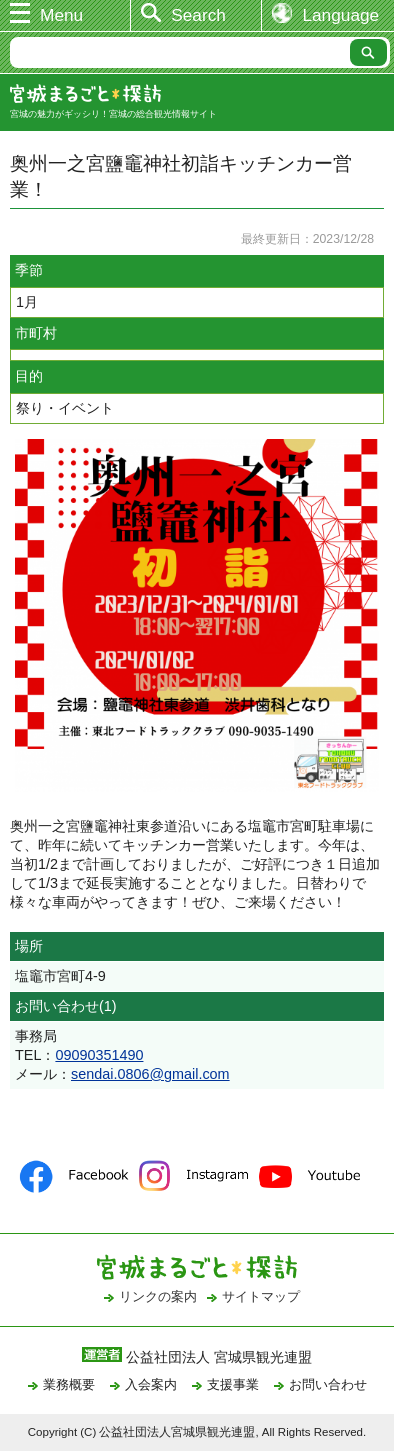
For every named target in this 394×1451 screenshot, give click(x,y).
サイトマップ (261, 1296)
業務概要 (69, 1384)
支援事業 (233, 1384)
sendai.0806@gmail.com (150, 1074)
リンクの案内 (158, 1296)
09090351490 (99, 1055)
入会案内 (151, 1384)
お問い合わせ (328, 1384)
